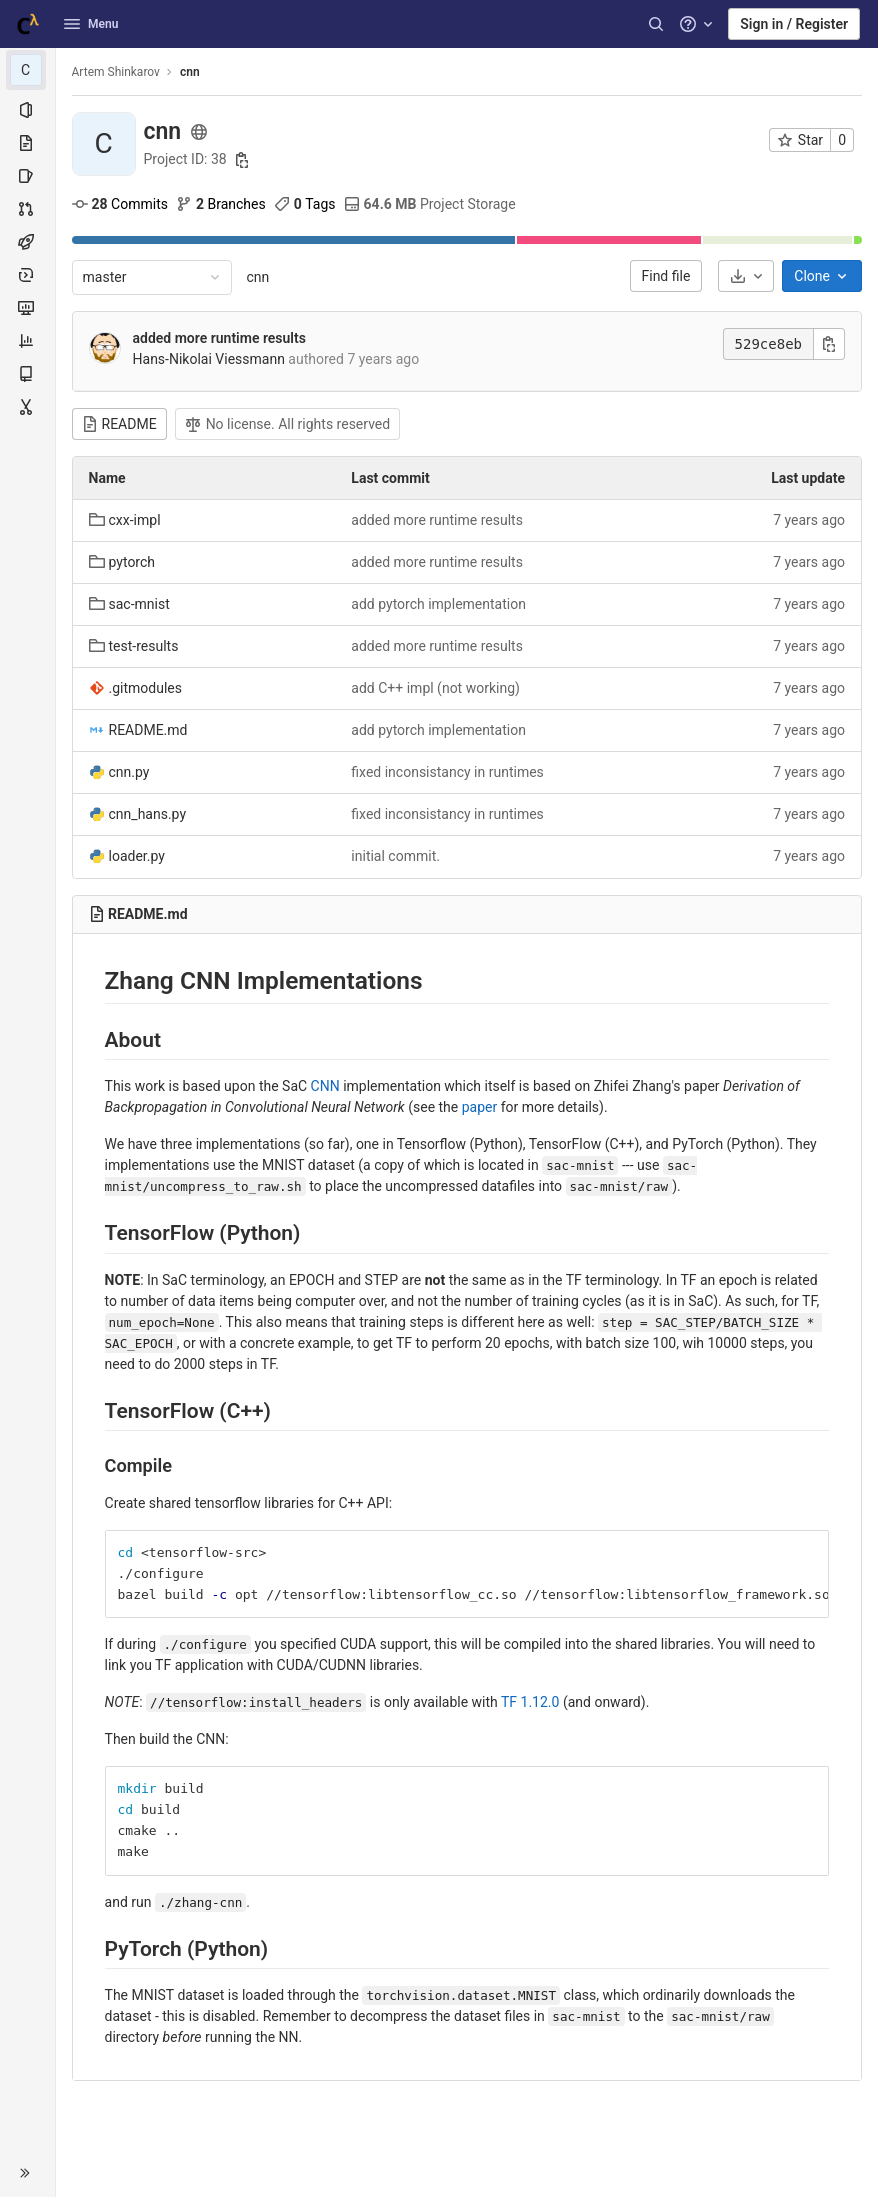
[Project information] (27, 110)
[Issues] (27, 176)
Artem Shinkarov (116, 72)
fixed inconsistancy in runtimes (448, 772)
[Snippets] (27, 407)
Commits (120, 204)
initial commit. (396, 856)
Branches (221, 204)
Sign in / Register (794, 24)
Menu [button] (91, 24)
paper (480, 1107)
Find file (666, 276)
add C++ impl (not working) (436, 688)
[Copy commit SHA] (829, 344)
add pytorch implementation (439, 604)
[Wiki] (27, 374)
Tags (305, 204)
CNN (325, 1086)
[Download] (746, 276)
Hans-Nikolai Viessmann (209, 359)
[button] (27, 2173)
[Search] (656, 24)
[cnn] (28, 70)
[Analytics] (27, 341)
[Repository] (27, 143)
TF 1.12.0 (530, 1702)
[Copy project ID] (243, 160)
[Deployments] (27, 275)
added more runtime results (219, 338)
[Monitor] (27, 308)
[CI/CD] (27, 242)
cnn (258, 277)
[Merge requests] (27, 209)
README (119, 424)
